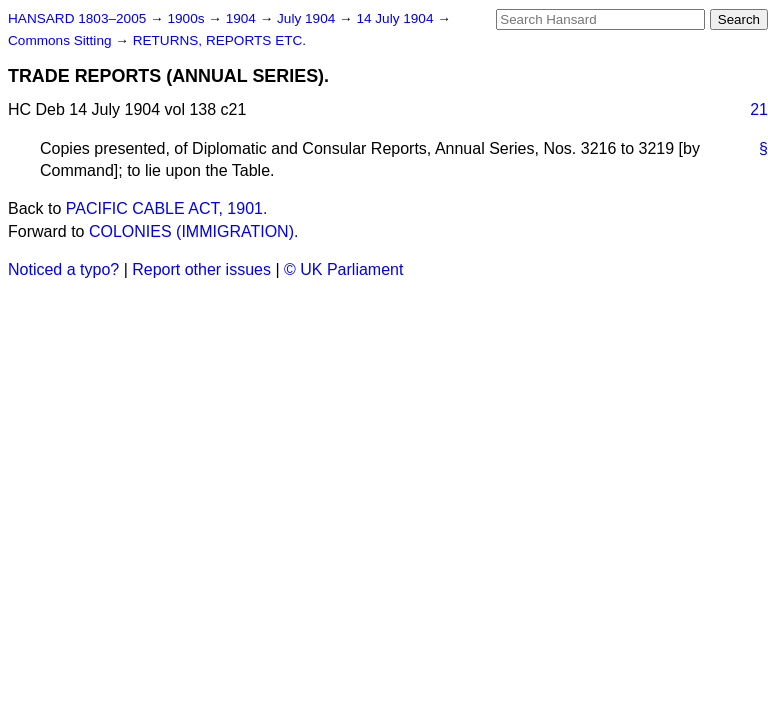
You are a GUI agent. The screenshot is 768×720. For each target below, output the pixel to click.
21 (759, 109)
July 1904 (308, 18)
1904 (243, 18)
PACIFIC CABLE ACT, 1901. (167, 208)
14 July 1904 (396, 18)
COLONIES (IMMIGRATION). (193, 231)
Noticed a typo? (63, 269)
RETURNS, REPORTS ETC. (219, 40)
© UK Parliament (343, 269)
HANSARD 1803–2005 (77, 18)
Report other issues (201, 269)
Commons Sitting (61, 40)
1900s (187, 18)
